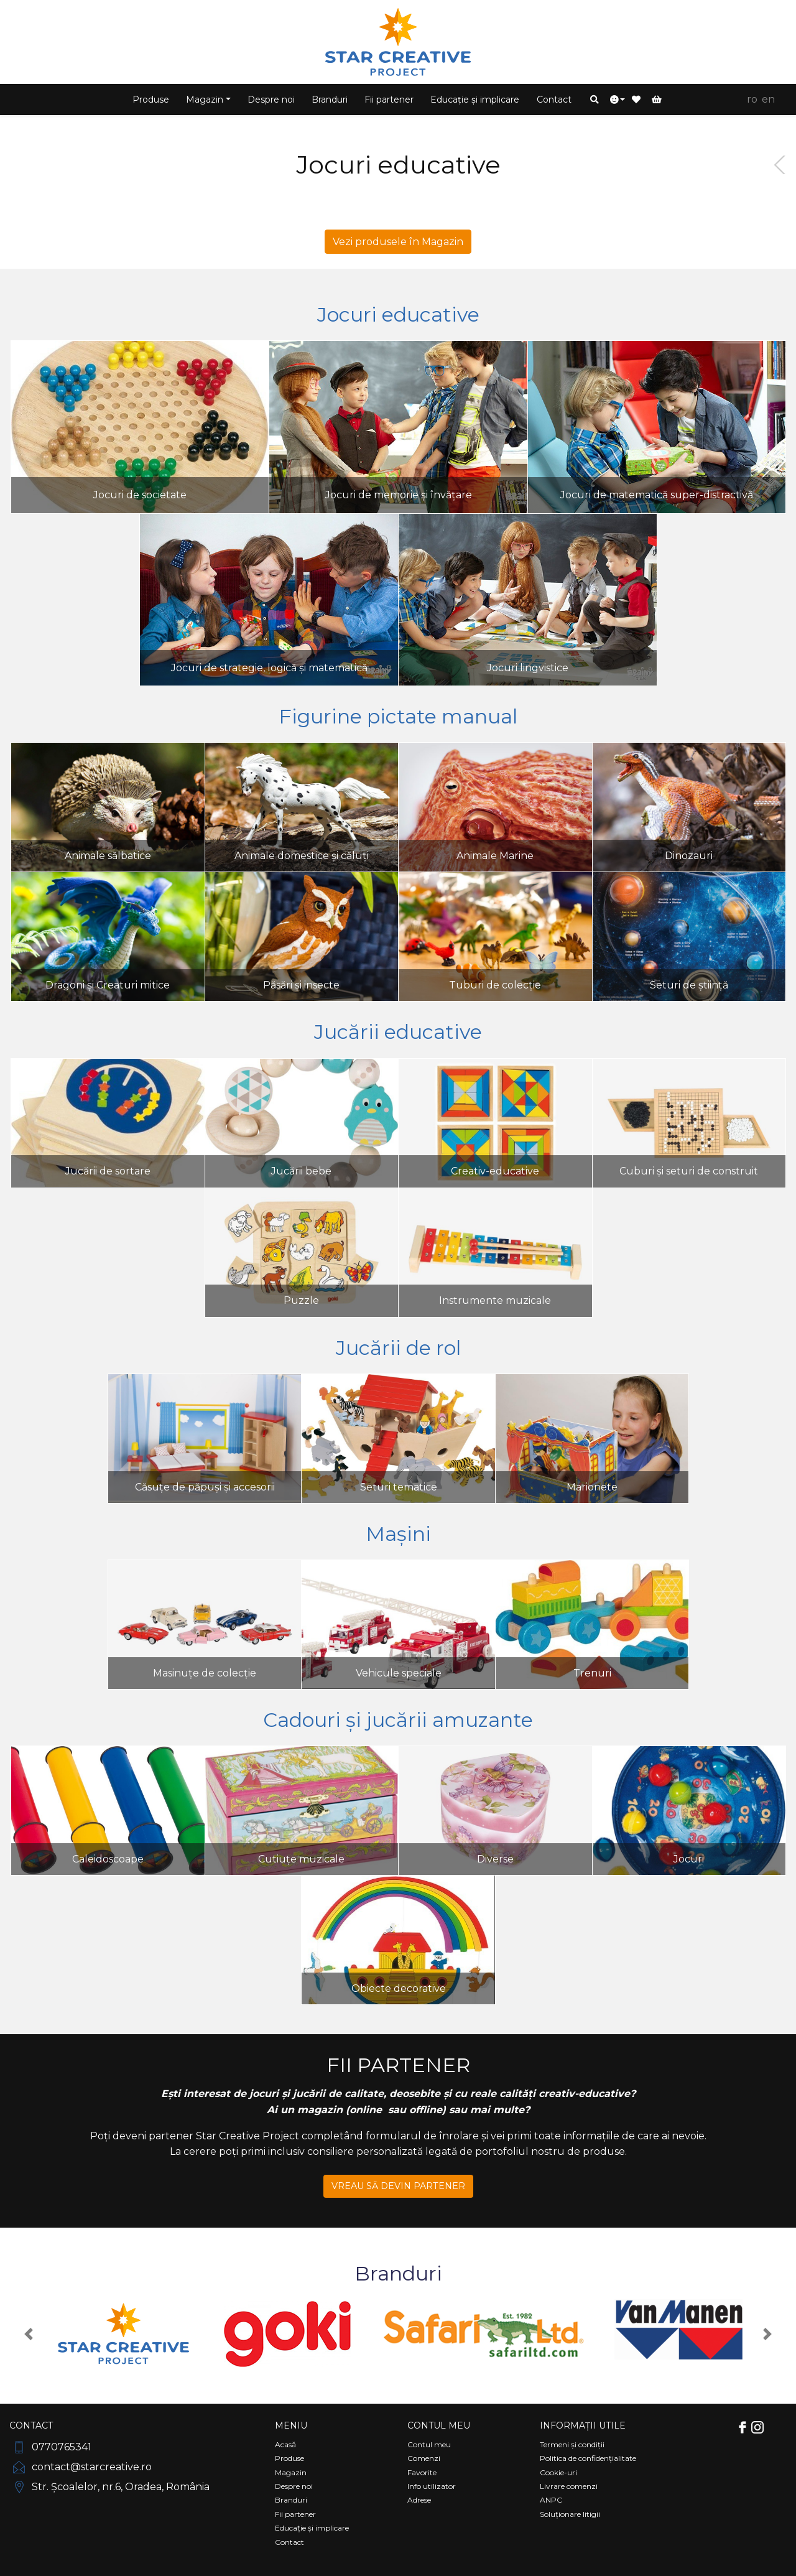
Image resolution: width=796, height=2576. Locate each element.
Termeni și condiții (572, 2444)
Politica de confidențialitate (588, 2458)
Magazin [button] (204, 99)
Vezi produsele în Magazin (398, 242)
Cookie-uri (558, 2472)
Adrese (419, 2499)
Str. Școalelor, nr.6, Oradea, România (109, 2487)
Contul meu (429, 2444)
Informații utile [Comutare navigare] (583, 2425)
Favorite (422, 2472)
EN (768, 99)
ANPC (551, 2499)
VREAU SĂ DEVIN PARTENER (398, 2186)
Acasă (285, 2444)
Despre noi (271, 99)
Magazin (291, 2472)
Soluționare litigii (570, 2514)
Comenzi (423, 2458)
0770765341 (50, 2447)
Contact (554, 99)
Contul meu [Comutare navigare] (438, 2425)
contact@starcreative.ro (80, 2467)
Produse (150, 99)
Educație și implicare (474, 99)
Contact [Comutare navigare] (31, 2425)
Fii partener (389, 99)
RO (752, 99)
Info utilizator (431, 2486)
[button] (594, 99)
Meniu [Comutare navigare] (291, 2425)
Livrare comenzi (569, 2486)
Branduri (330, 99)
